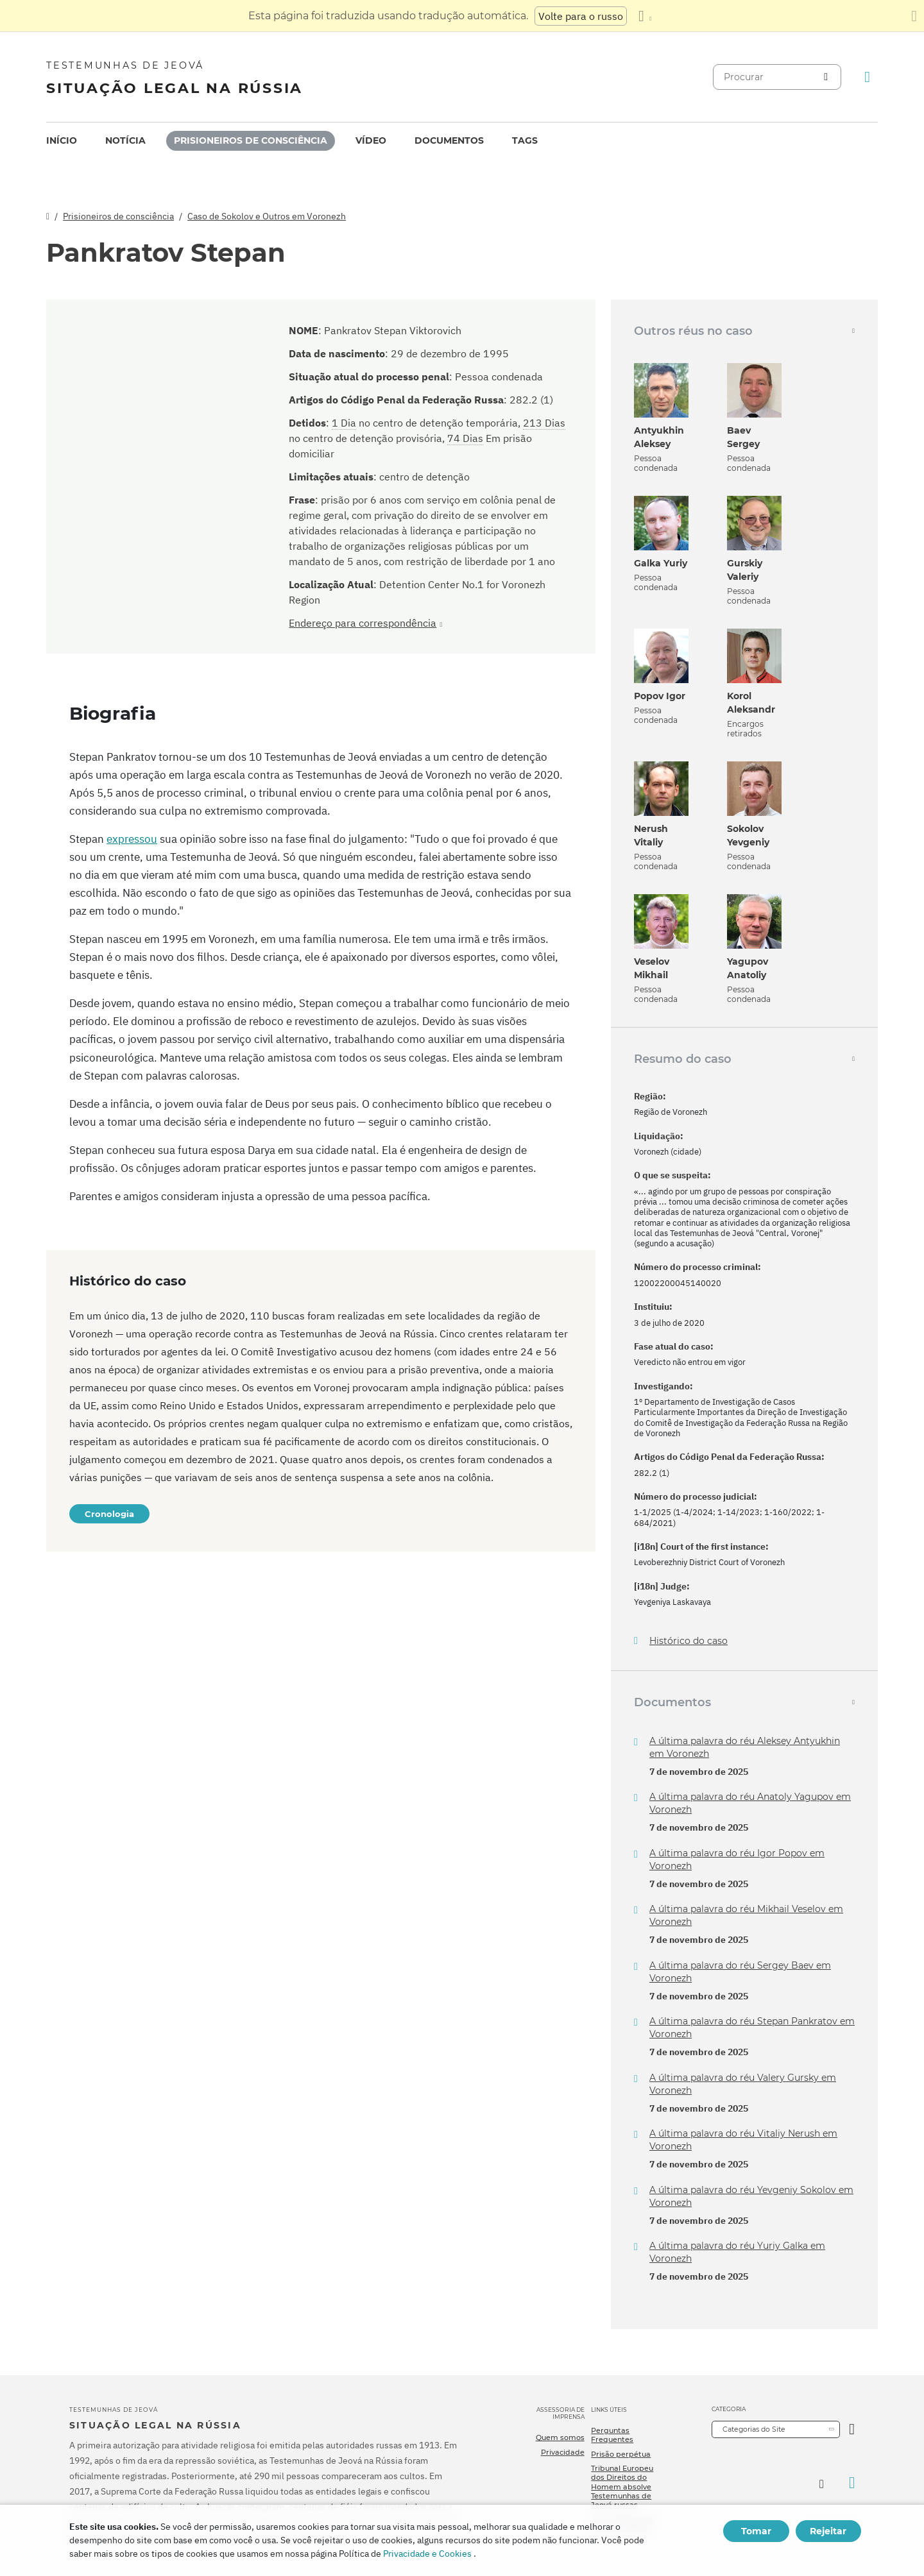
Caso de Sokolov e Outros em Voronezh (266, 216)
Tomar (756, 2531)
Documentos (449, 140)
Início (61, 140)
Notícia (125, 140)
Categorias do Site (754, 2429)
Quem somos (560, 2437)
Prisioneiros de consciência (250, 140)
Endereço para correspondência (362, 622)
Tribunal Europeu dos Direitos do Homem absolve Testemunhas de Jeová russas (622, 2486)
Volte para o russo (580, 16)
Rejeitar (828, 2531)
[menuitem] (61, 141)
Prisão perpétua (621, 2454)
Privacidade (563, 2452)
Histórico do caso (688, 1641)
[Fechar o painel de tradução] (914, 16)
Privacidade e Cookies (427, 2553)
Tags (525, 140)
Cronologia (109, 1514)
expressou (132, 839)
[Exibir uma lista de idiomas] (645, 16)
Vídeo (370, 140)
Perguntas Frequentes (612, 2435)
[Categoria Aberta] (852, 2429)
